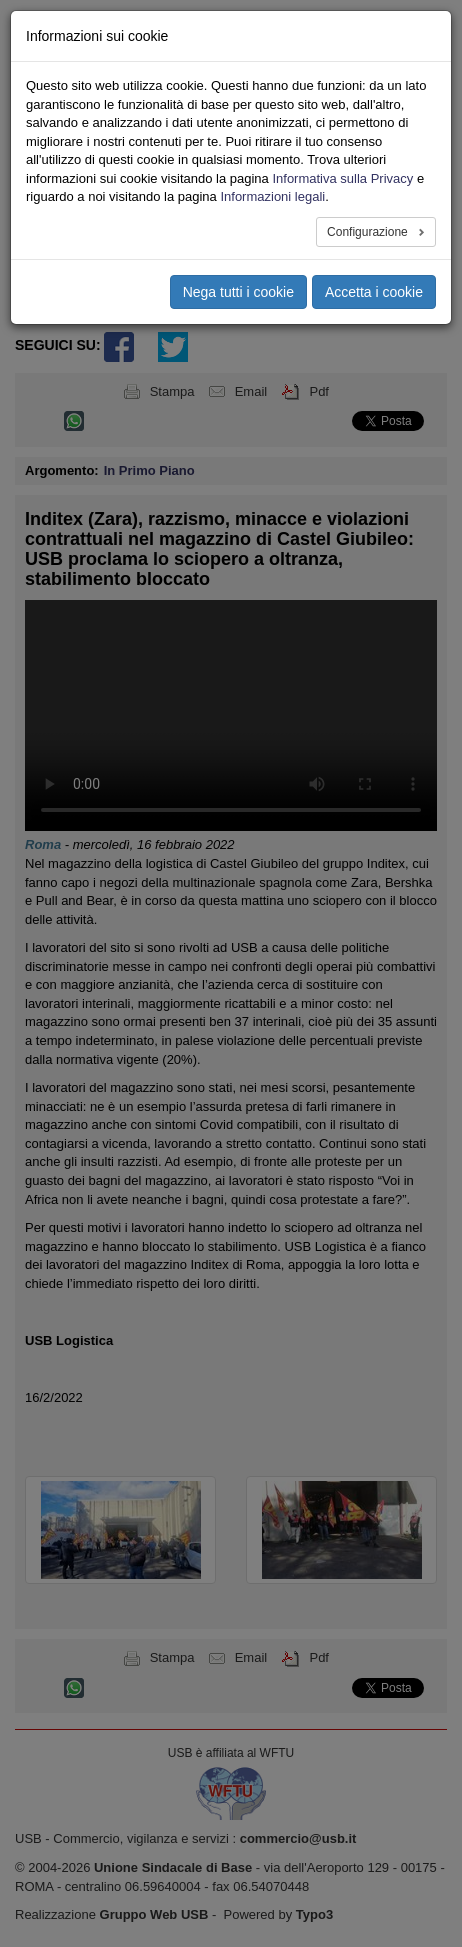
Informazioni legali (272, 196)
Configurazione (369, 232)
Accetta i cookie (374, 292)
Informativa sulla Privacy (342, 178)
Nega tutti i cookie (238, 292)
